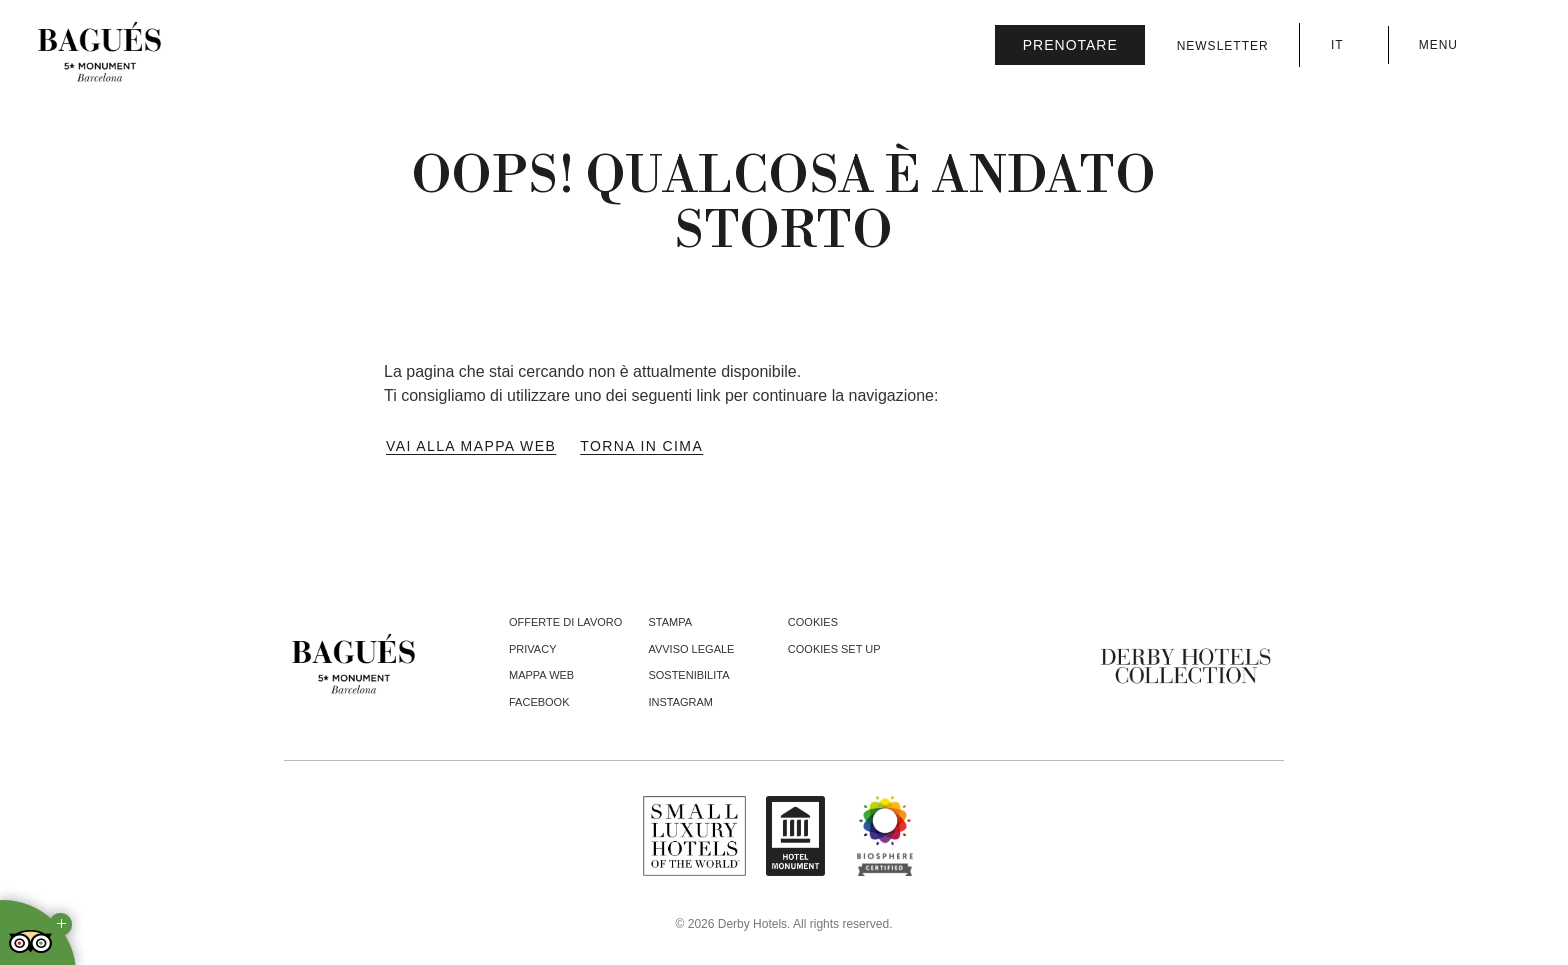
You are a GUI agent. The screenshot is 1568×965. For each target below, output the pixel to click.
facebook (539, 702)
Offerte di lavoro (565, 622)
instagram (680, 702)
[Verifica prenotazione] (1070, 45)
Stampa (670, 622)
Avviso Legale (691, 649)
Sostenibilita (688, 675)
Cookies (813, 622)
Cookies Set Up (834, 649)
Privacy (532, 649)
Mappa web (541, 675)
